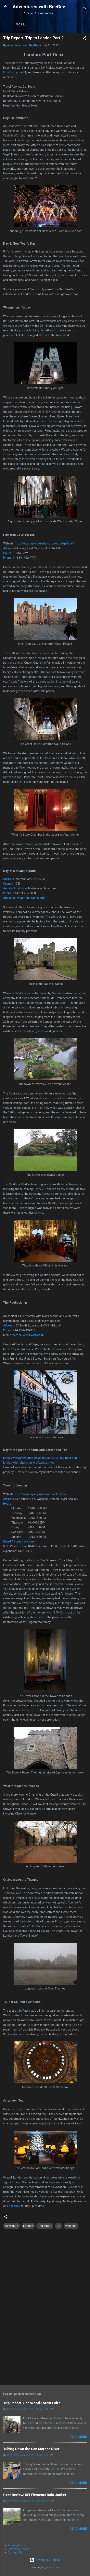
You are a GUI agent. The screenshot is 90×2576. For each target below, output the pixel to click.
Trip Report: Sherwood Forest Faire (31, 2404)
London (28, 2226)
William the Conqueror (30, 898)
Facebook (13, 2206)
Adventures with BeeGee (39, 6)
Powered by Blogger (45, 2560)
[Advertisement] (45, 2351)
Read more (78, 2437)
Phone (7, 558)
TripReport (45, 2226)
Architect (9, 898)
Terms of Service (19, 2550)
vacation (70, 2226)
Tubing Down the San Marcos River (31, 2450)
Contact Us (15, 2553)
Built (6, 1547)
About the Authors (45, 24)
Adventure (11, 2226)
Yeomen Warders (23, 1542)
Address (8, 549)
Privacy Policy (17, 2546)
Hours (7, 554)
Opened (8, 884)
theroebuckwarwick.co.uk (28, 1336)
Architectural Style (15, 889)
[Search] (84, 8)
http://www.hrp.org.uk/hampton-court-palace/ (44, 544)
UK (58, 2226)
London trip (10, 73)
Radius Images (54, 2568)
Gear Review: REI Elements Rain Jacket (34, 2496)
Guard (7, 1542)
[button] (84, 40)
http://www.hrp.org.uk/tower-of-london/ (40, 1495)
